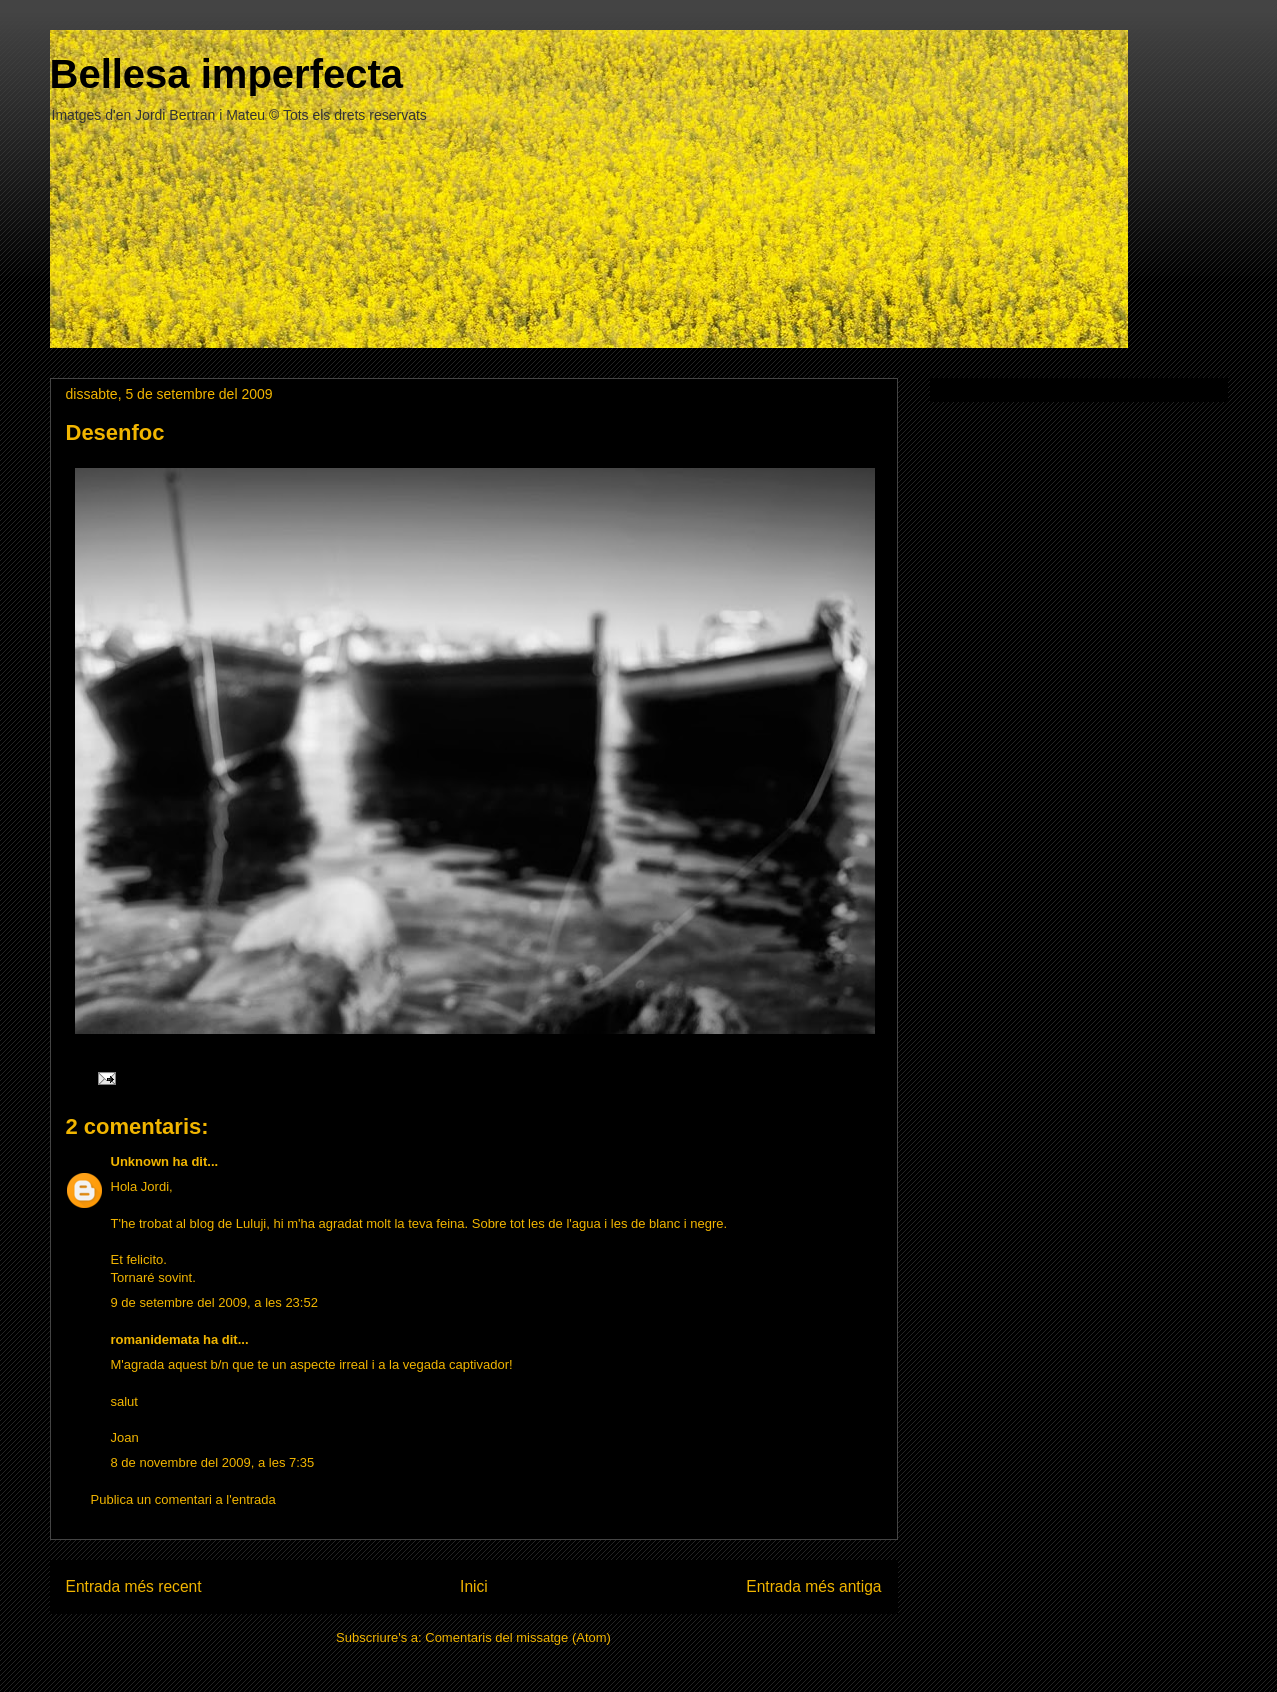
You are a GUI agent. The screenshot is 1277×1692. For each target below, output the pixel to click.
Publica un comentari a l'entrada (183, 1499)
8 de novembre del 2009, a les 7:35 (213, 1462)
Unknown (140, 1161)
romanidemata (155, 1339)
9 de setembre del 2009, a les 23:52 (214, 1302)
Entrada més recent (134, 1586)
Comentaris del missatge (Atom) (518, 1637)
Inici (474, 1586)
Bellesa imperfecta (227, 74)
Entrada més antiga (813, 1586)
